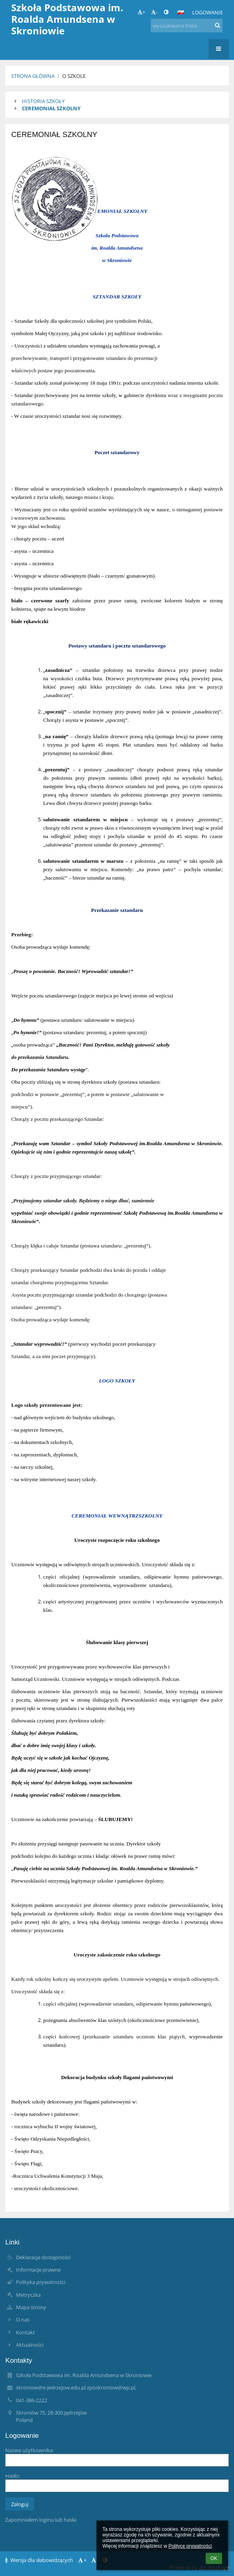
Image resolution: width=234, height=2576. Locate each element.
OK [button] (213, 2558)
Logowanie (207, 12)
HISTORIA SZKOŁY (43, 101)
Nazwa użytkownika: (29, 2450)
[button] (181, 12)
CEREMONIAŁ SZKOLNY (51, 108)
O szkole (74, 75)
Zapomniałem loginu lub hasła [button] (40, 2519)
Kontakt (25, 2332)
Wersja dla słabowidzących (39, 2560)
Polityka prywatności (40, 2282)
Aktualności (29, 2344)
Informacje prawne (38, 2269)
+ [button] (141, 12)
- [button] (154, 12)
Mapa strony (31, 2307)
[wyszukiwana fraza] (186, 25)
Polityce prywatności (190, 2546)
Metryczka (28, 2294)
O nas (22, 2319)
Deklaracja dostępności (43, 2257)
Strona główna (33, 75)
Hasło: (12, 2475)
